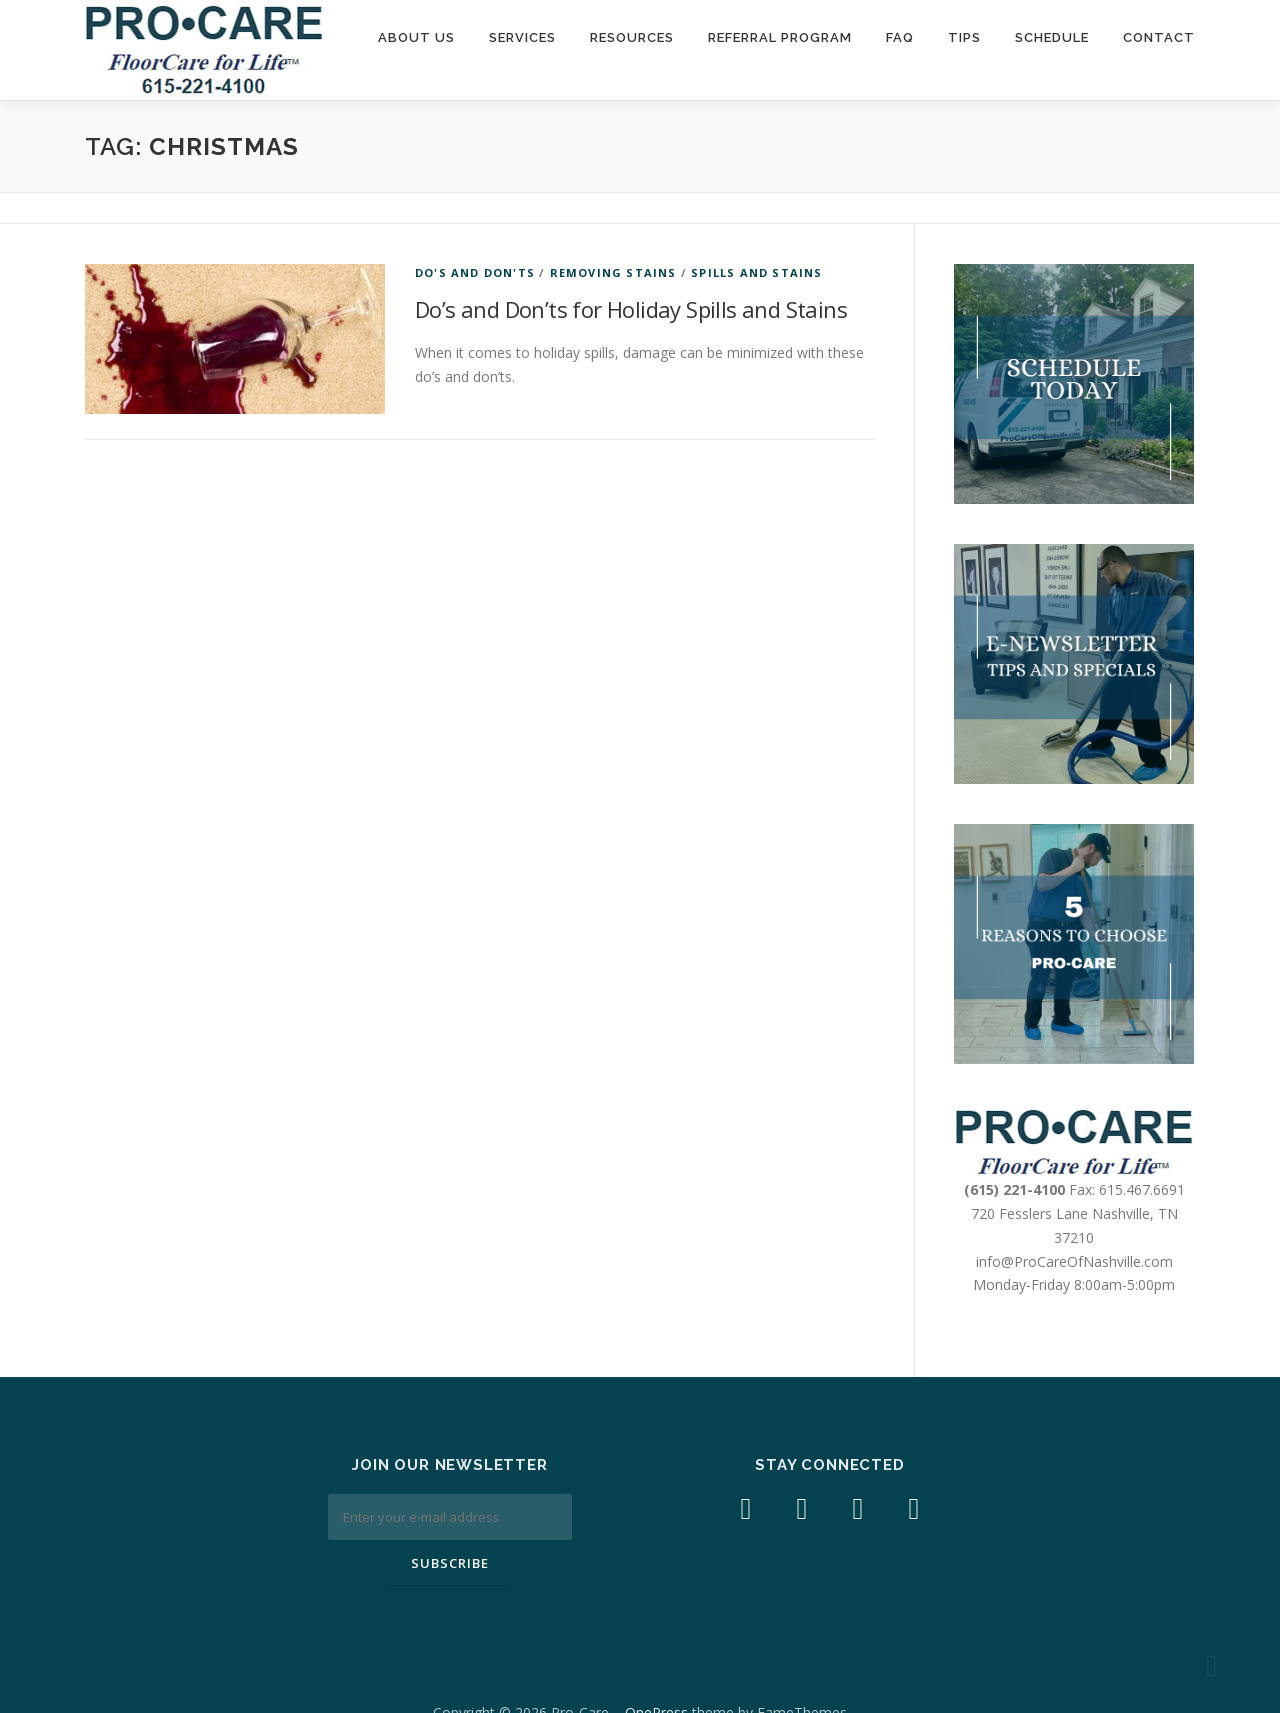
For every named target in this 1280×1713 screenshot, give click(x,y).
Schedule (1052, 37)
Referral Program (780, 37)
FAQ (900, 37)
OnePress (656, 1666)
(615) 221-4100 (1014, 1189)
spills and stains (756, 272)
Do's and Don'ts (475, 272)
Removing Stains (613, 272)
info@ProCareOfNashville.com (1074, 1261)
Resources (632, 37)
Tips (964, 37)
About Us (416, 37)
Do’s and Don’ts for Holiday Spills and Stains (631, 309)
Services (522, 37)
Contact (1159, 37)
